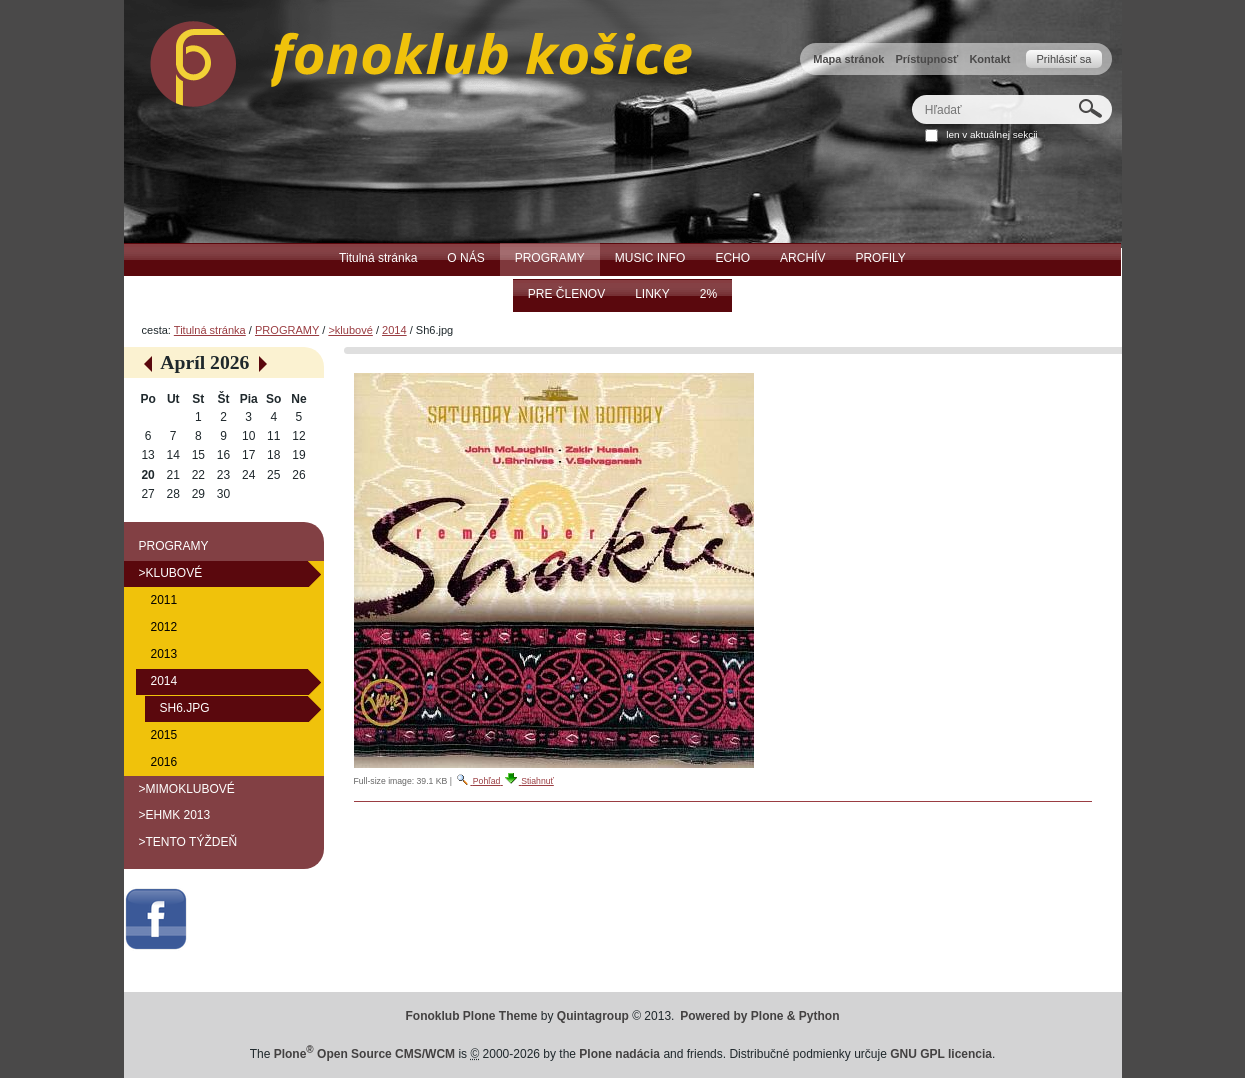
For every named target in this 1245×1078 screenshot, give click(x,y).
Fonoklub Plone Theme (472, 1016)
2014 (394, 330)
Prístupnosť (926, 59)
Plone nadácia (619, 1054)
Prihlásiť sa (1063, 59)
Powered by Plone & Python (759, 1016)
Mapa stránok (848, 59)
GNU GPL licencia (941, 1054)
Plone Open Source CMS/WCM (364, 1054)
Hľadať (910, 94)
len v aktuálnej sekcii (991, 134)
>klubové (350, 330)
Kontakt (989, 59)
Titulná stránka (210, 330)
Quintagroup (593, 1016)
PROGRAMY (287, 330)
